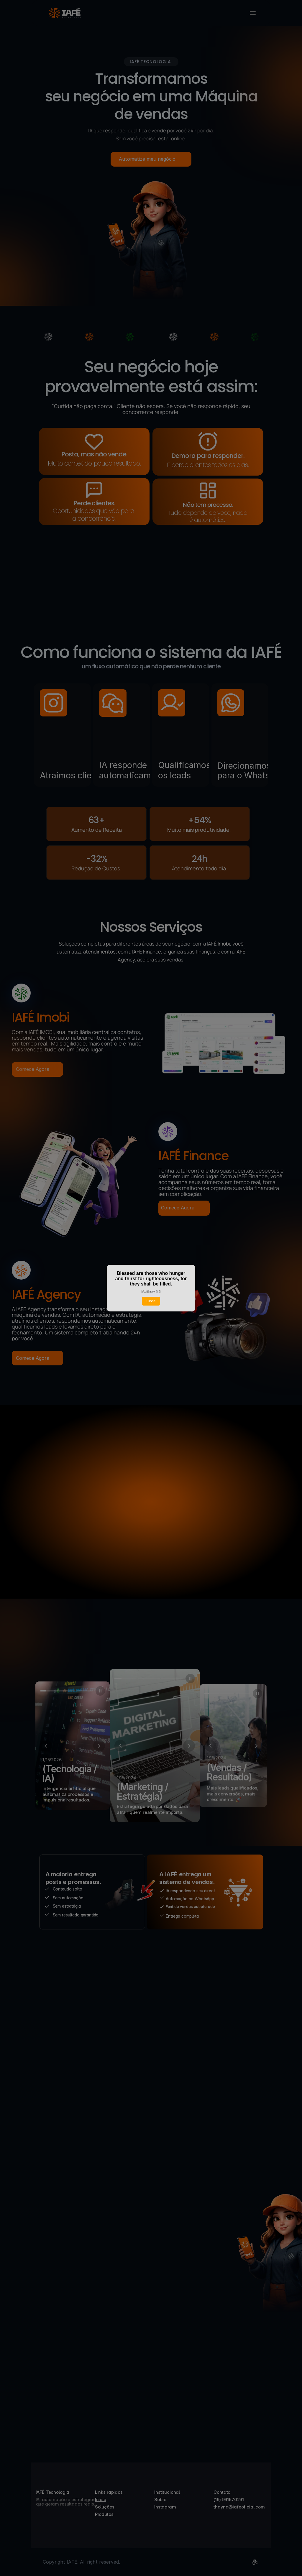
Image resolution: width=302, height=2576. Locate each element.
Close (151, 1301)
